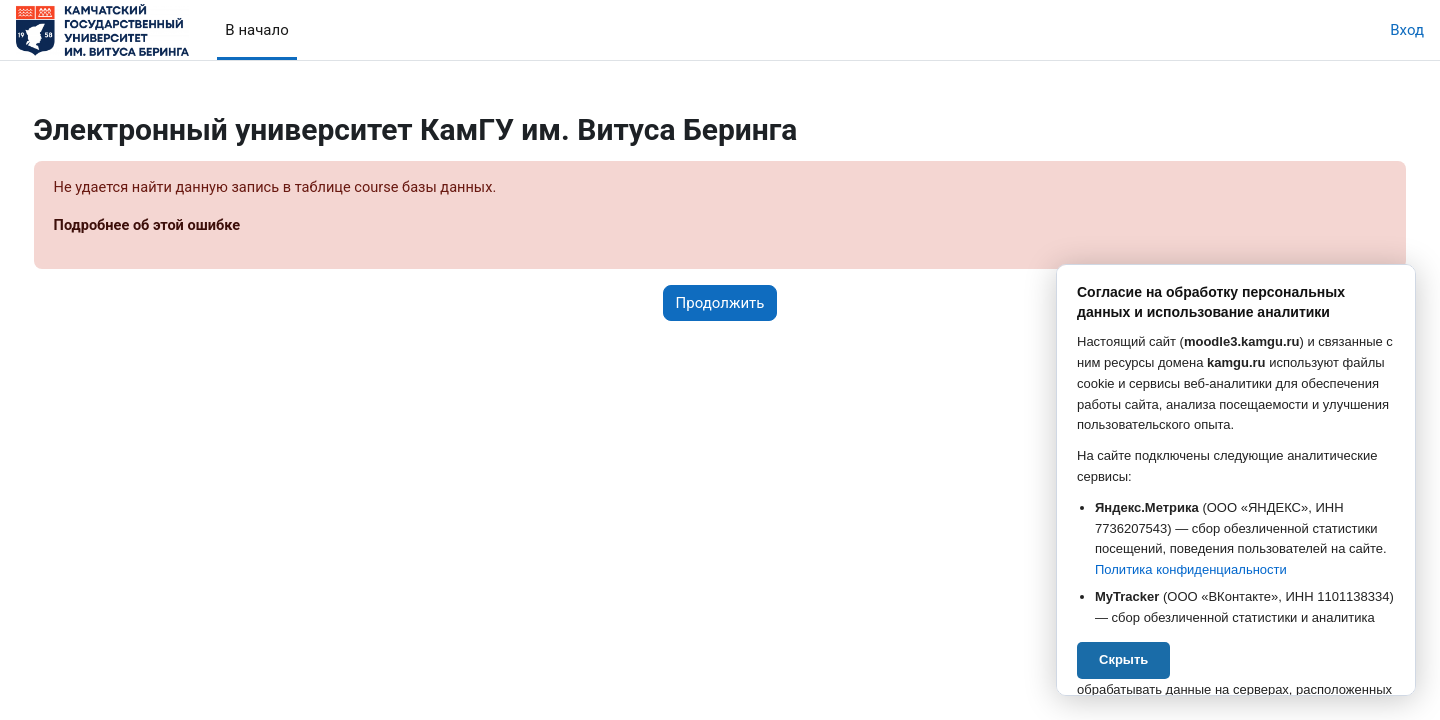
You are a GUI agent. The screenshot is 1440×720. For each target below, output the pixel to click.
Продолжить (720, 304)
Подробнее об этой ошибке (187, 227)
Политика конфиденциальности (1191, 569)
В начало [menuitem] (256, 30)
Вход (1407, 30)
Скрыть (1123, 659)
